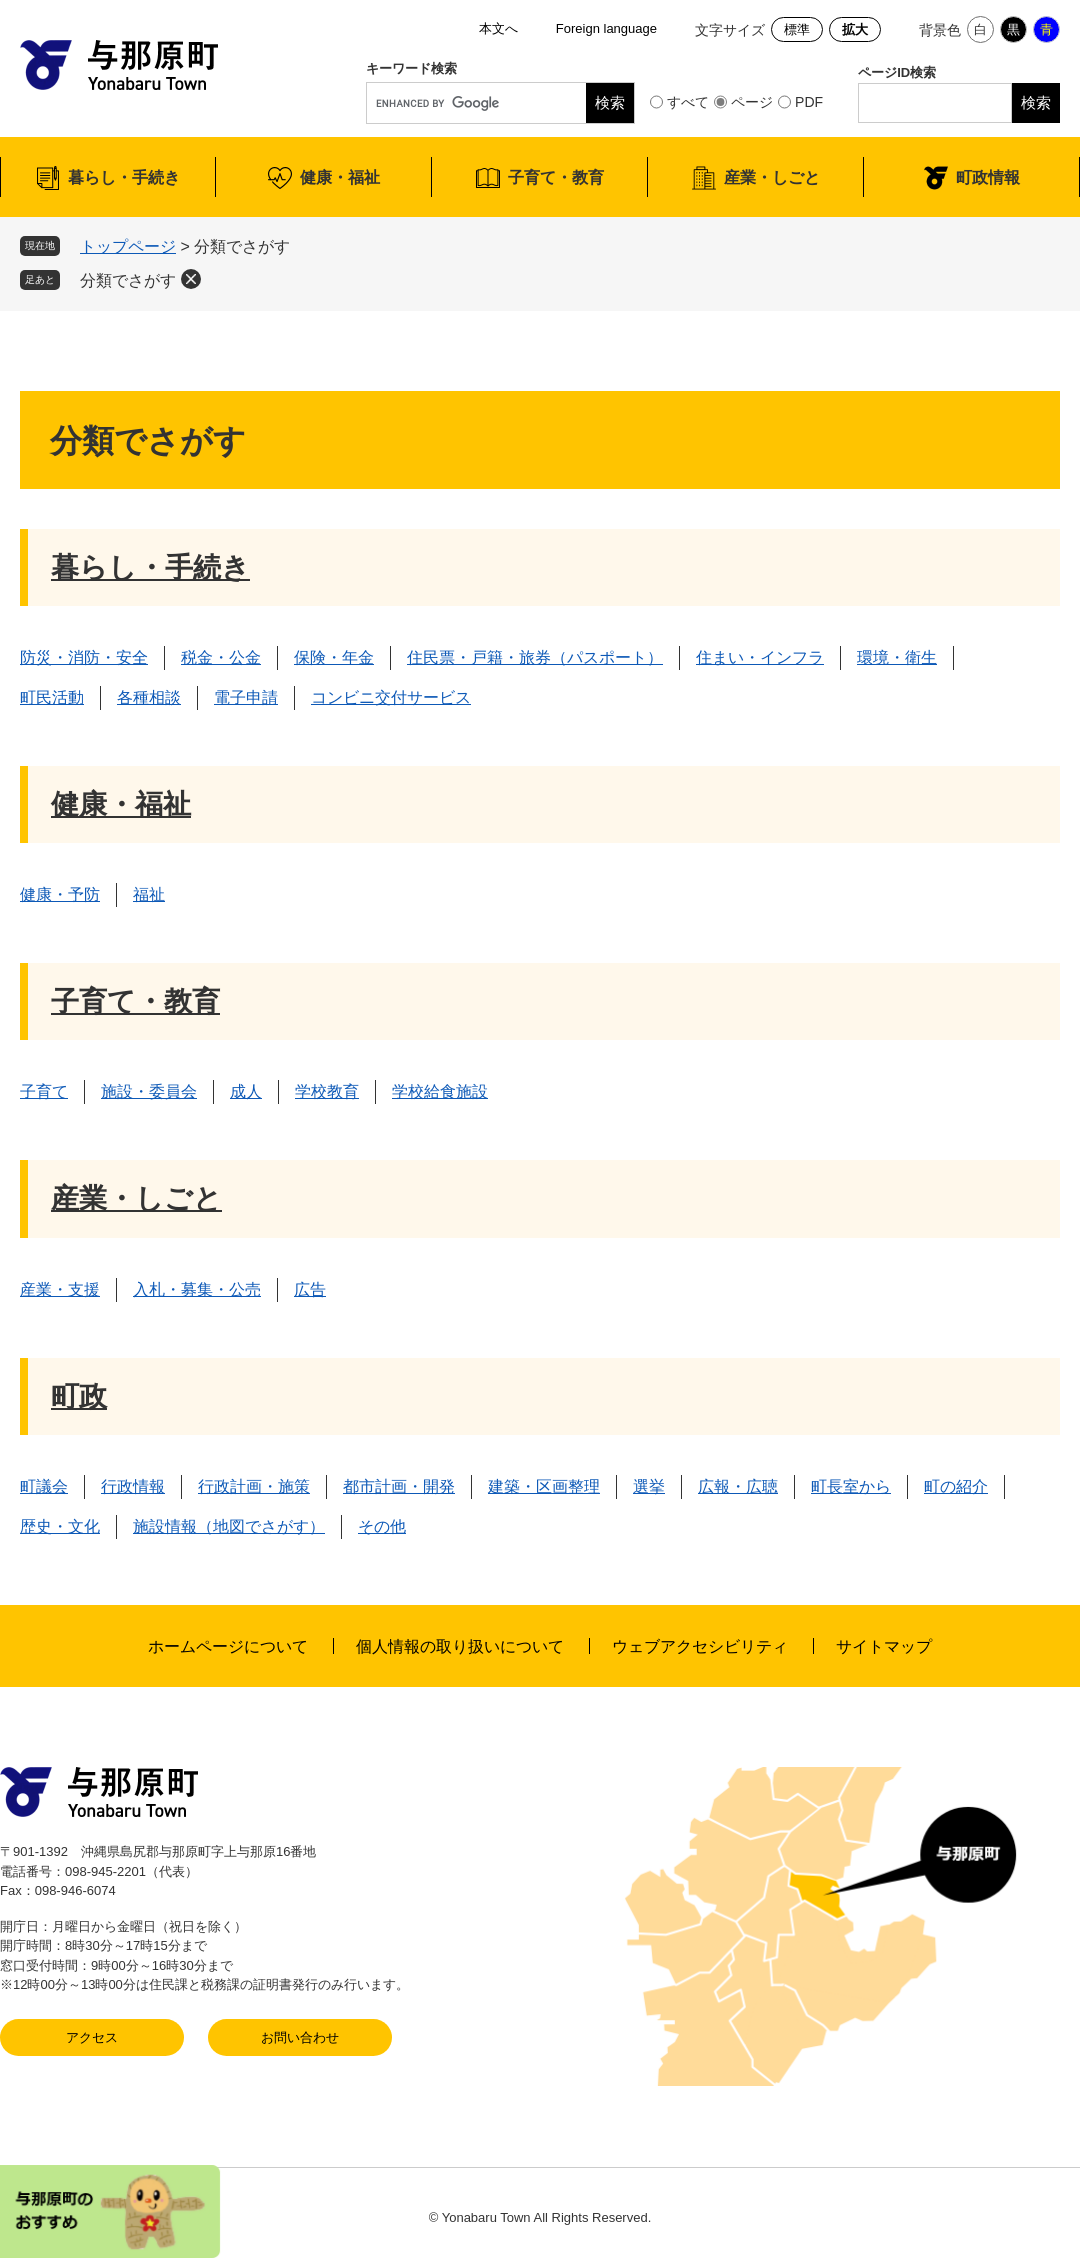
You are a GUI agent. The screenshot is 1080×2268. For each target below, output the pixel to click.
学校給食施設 (440, 1091)
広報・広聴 (738, 1486)
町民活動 (52, 697)
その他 (382, 1526)
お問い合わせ (300, 2037)
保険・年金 (334, 657)
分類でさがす (128, 280)
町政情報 (988, 177)
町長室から (851, 1486)
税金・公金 (221, 657)
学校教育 (327, 1091)
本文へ (498, 28)
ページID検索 (897, 72)
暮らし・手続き (124, 177)
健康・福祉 (340, 177)
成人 (246, 1091)
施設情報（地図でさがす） (229, 1526)
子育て (44, 1091)
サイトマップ (884, 1646)
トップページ (128, 246)
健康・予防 (60, 894)
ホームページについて (228, 1646)
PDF (809, 102)
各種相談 (149, 697)
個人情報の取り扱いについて (460, 1646)
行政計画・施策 (254, 1486)
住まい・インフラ (760, 657)
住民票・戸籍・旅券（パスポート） (535, 657)
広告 (310, 1289)
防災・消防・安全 (84, 657)
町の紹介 (956, 1486)
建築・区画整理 (544, 1486)
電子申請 (246, 697)
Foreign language (606, 28)
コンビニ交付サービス (391, 697)
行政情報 (133, 1486)
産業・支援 (60, 1289)
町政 (79, 1396)
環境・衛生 (897, 657)
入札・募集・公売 (197, 1289)
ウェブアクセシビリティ (700, 1646)
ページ (752, 102)
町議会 (44, 1486)
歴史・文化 (60, 1526)
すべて (688, 102)
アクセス (92, 2037)
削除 (191, 279)
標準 (797, 29)
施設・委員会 (149, 1091)
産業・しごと (772, 177)
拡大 (855, 29)
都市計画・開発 (399, 1486)
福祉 (149, 894)
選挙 (649, 1486)
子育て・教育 (556, 177)
